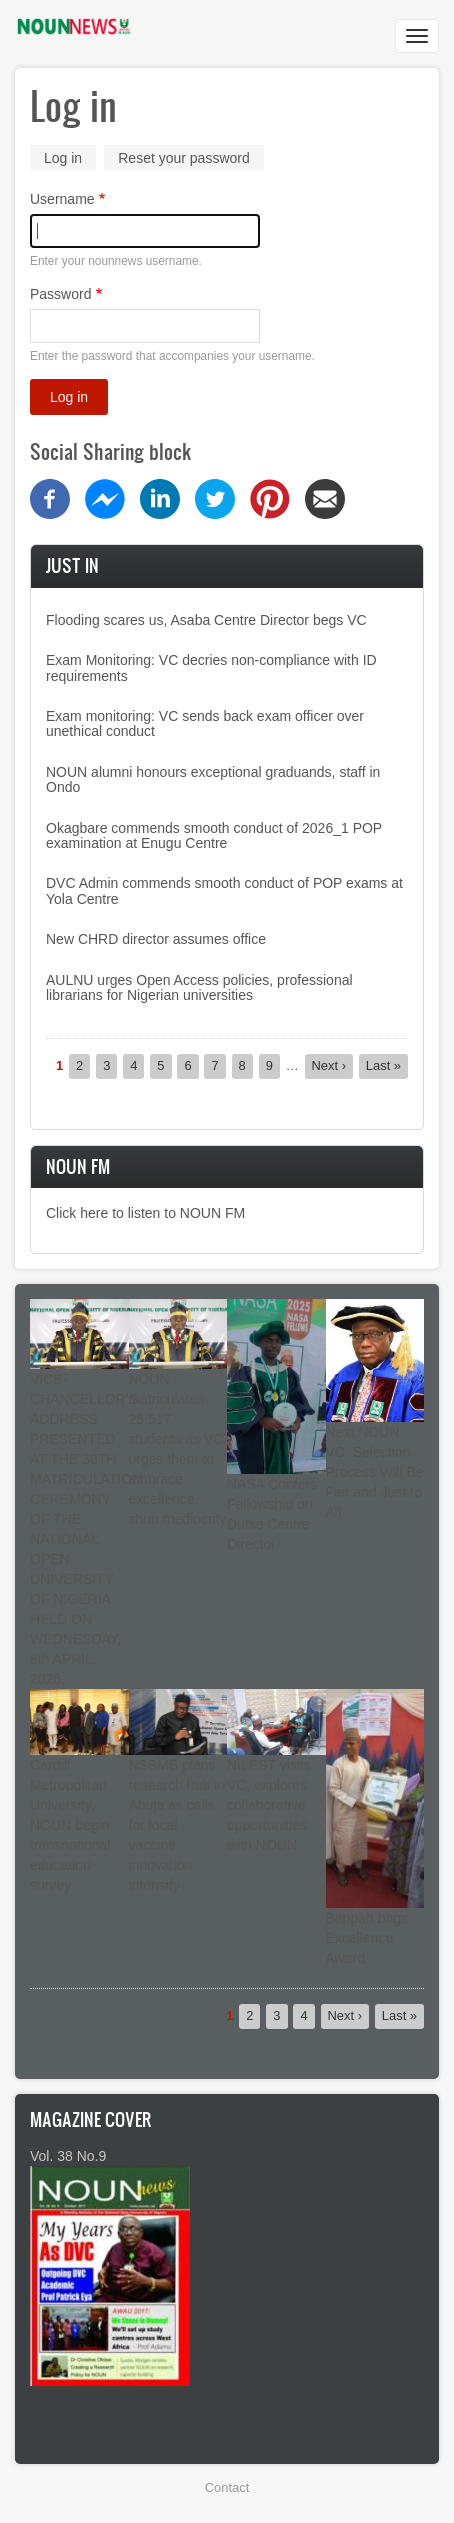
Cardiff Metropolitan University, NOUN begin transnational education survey (70, 1825)
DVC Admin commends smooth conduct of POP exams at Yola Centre (224, 890)
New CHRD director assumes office (156, 939)
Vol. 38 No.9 (68, 2156)
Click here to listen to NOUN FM (145, 1213)
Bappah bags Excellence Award (367, 1938)
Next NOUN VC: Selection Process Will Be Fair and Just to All (375, 1472)
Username (62, 199)
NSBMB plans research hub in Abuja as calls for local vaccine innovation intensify (177, 1825)
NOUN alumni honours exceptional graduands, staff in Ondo (213, 779)
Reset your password (184, 158)
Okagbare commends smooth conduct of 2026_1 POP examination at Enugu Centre (214, 835)
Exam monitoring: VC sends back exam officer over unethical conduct (205, 723)
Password (60, 294)
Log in (70, 159)
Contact (227, 2487)
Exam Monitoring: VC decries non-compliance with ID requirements (211, 667)
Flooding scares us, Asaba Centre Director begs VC (206, 620)
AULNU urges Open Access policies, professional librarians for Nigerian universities (199, 987)
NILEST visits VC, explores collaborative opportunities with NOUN (269, 1805)
